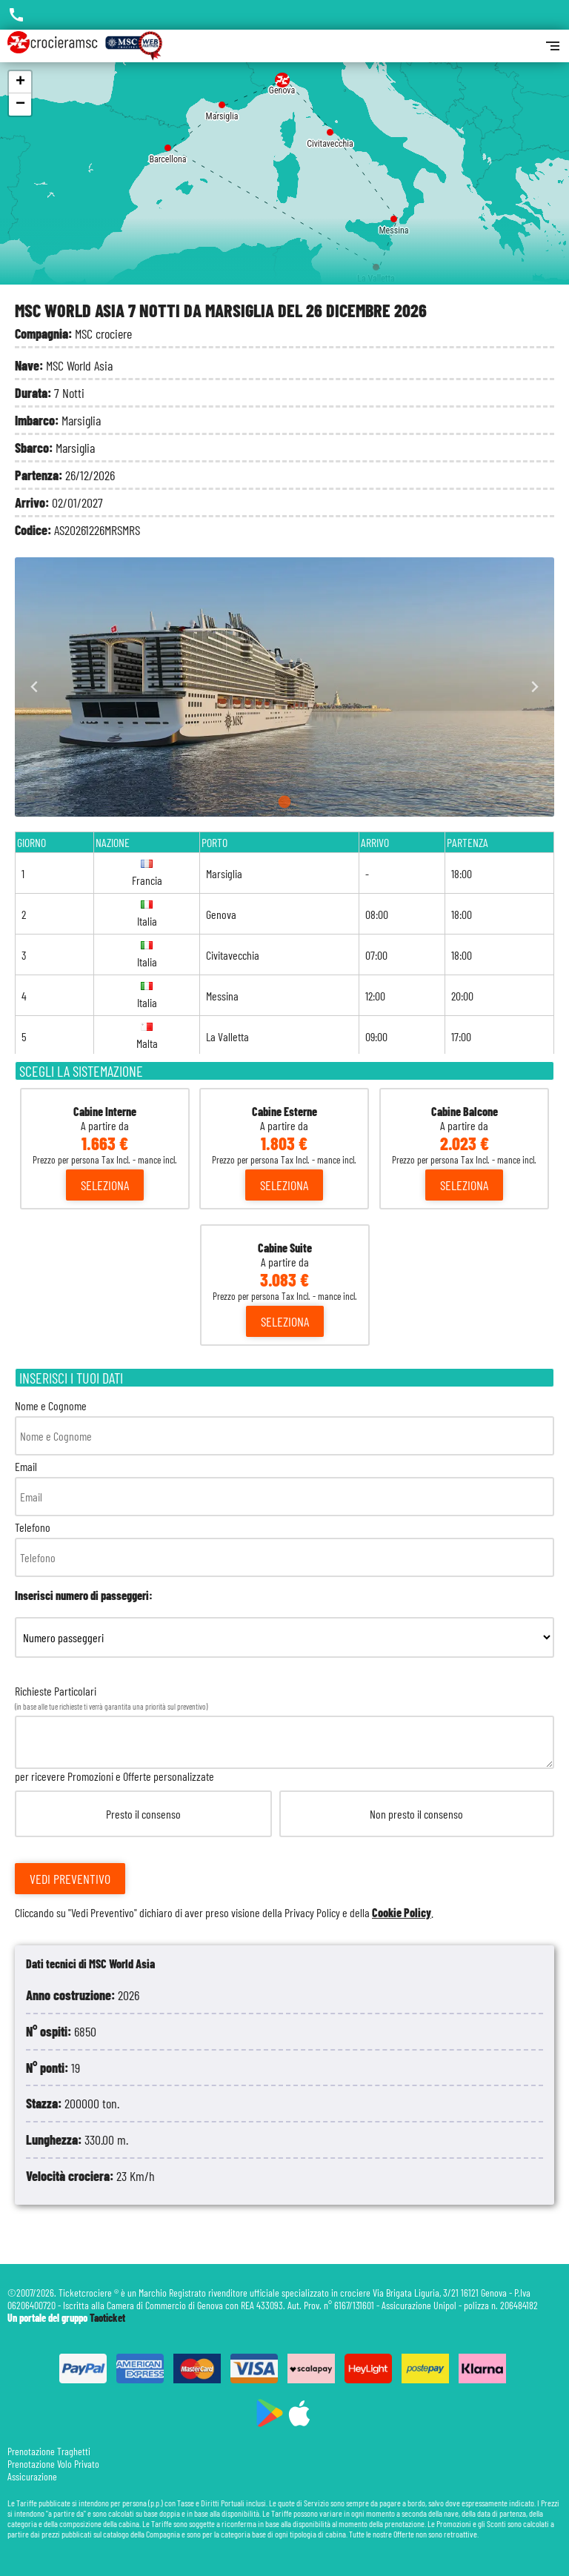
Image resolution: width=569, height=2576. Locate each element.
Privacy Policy (312, 1912)
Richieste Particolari (284, 1801)
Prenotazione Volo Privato (53, 2463)
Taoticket (107, 2317)
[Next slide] (535, 687)
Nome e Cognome (284, 1426)
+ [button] (20, 82)
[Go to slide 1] (285, 802)
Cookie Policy (401, 1912)
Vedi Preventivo (70, 1878)
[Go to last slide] (34, 687)
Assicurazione (32, 2476)
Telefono (284, 1548)
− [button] (20, 104)
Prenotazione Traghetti (48, 2451)
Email (284, 1487)
